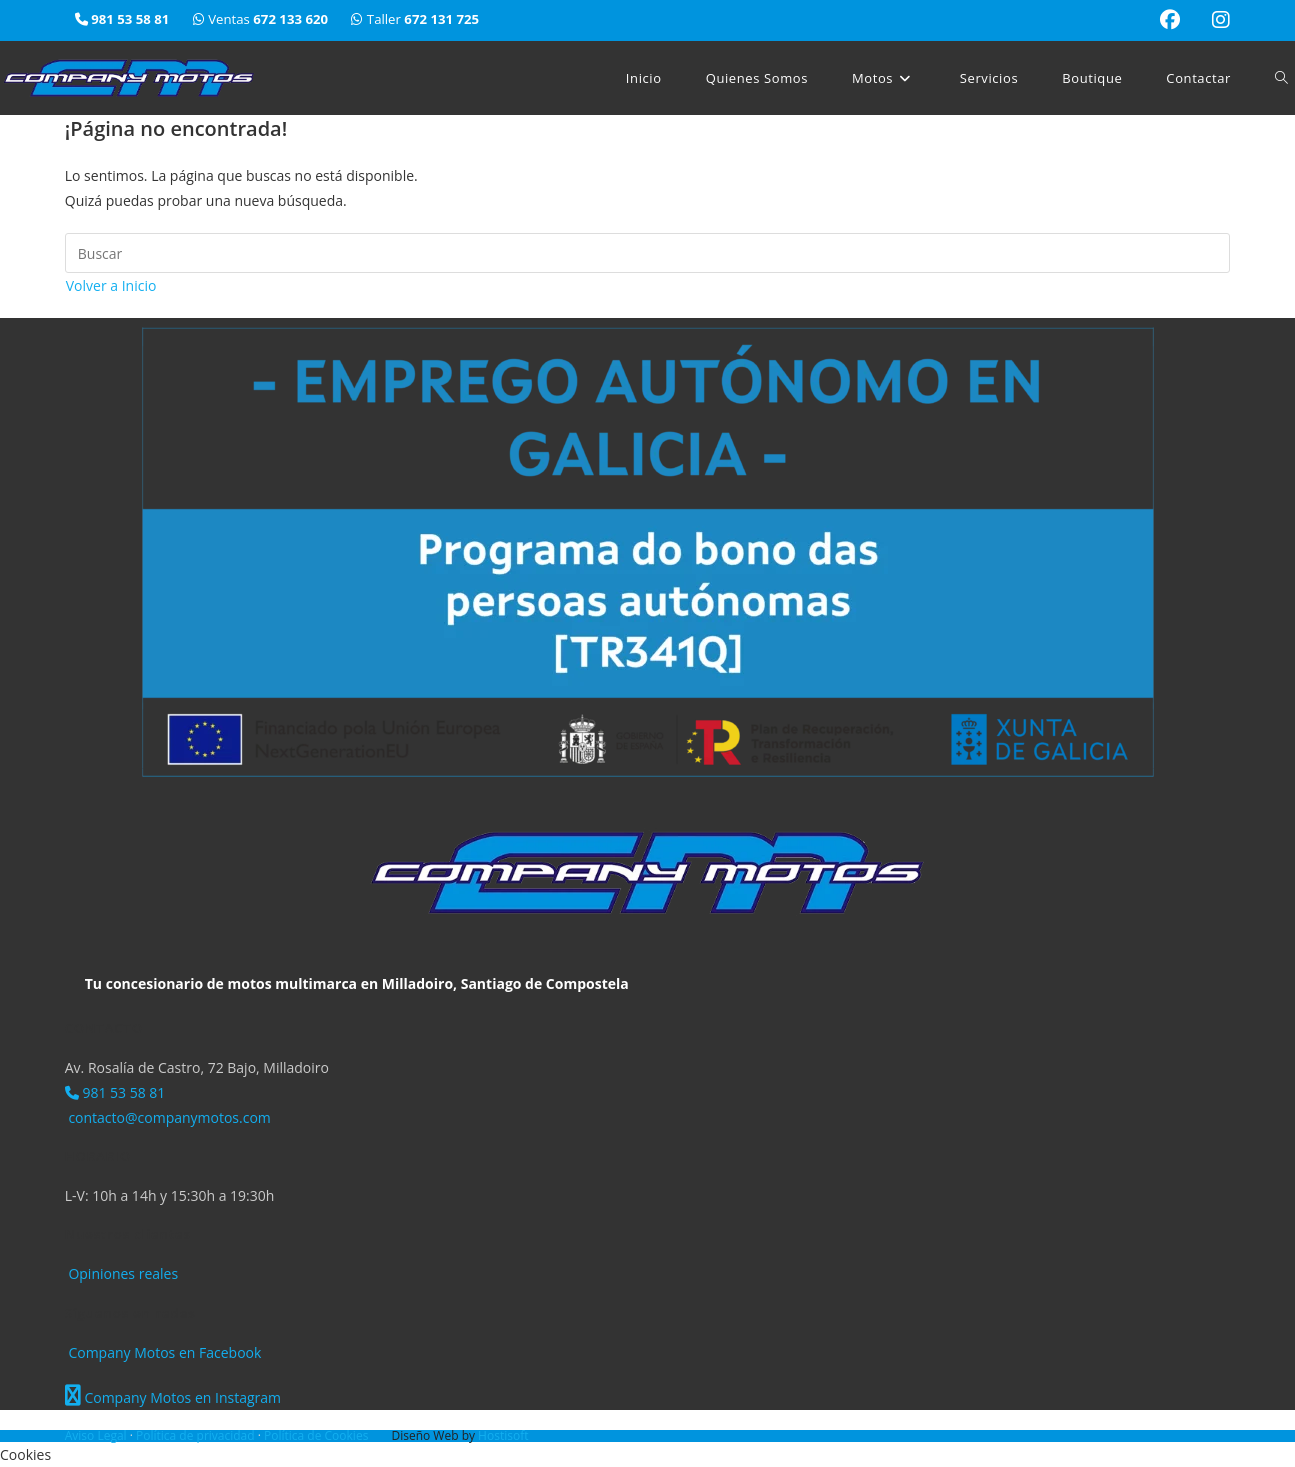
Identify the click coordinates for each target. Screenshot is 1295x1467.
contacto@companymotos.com (168, 1117)
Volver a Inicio (111, 285)
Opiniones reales (121, 1273)
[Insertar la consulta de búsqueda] (648, 253)
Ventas (262, 19)
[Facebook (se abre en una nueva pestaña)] (1170, 20)
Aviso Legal (97, 1435)
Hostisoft (503, 1435)
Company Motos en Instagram (173, 1397)
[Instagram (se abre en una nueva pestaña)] (1213, 20)
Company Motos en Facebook (163, 1352)
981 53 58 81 (115, 1092)
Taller (415, 19)
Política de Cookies (317, 1435)
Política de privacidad (197, 1435)
